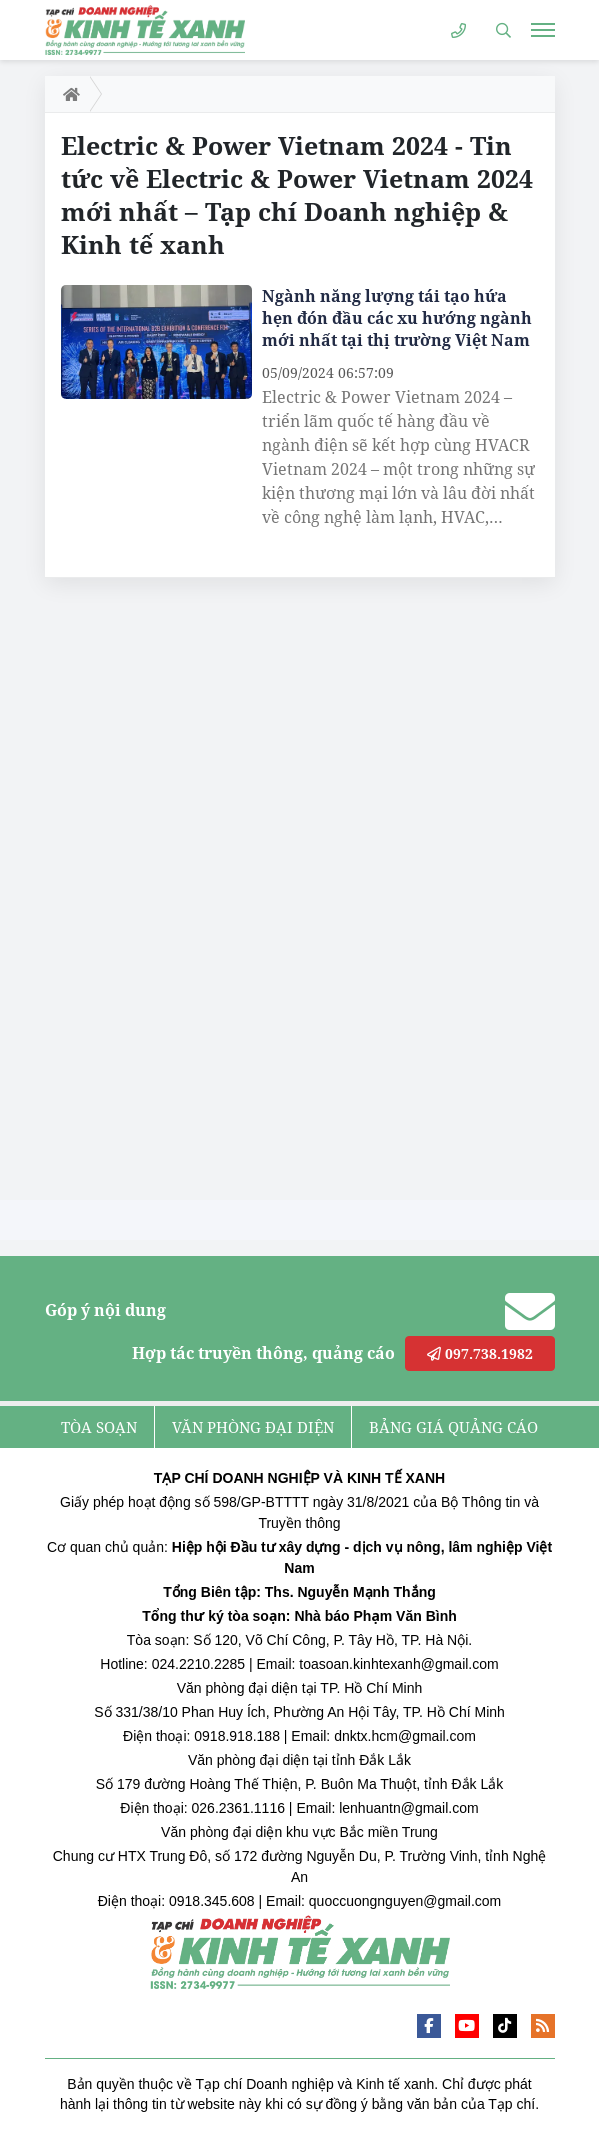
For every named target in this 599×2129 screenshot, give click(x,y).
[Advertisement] (195, 894)
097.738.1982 (480, 1353)
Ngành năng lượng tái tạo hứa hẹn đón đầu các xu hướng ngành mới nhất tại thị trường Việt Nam (397, 318)
